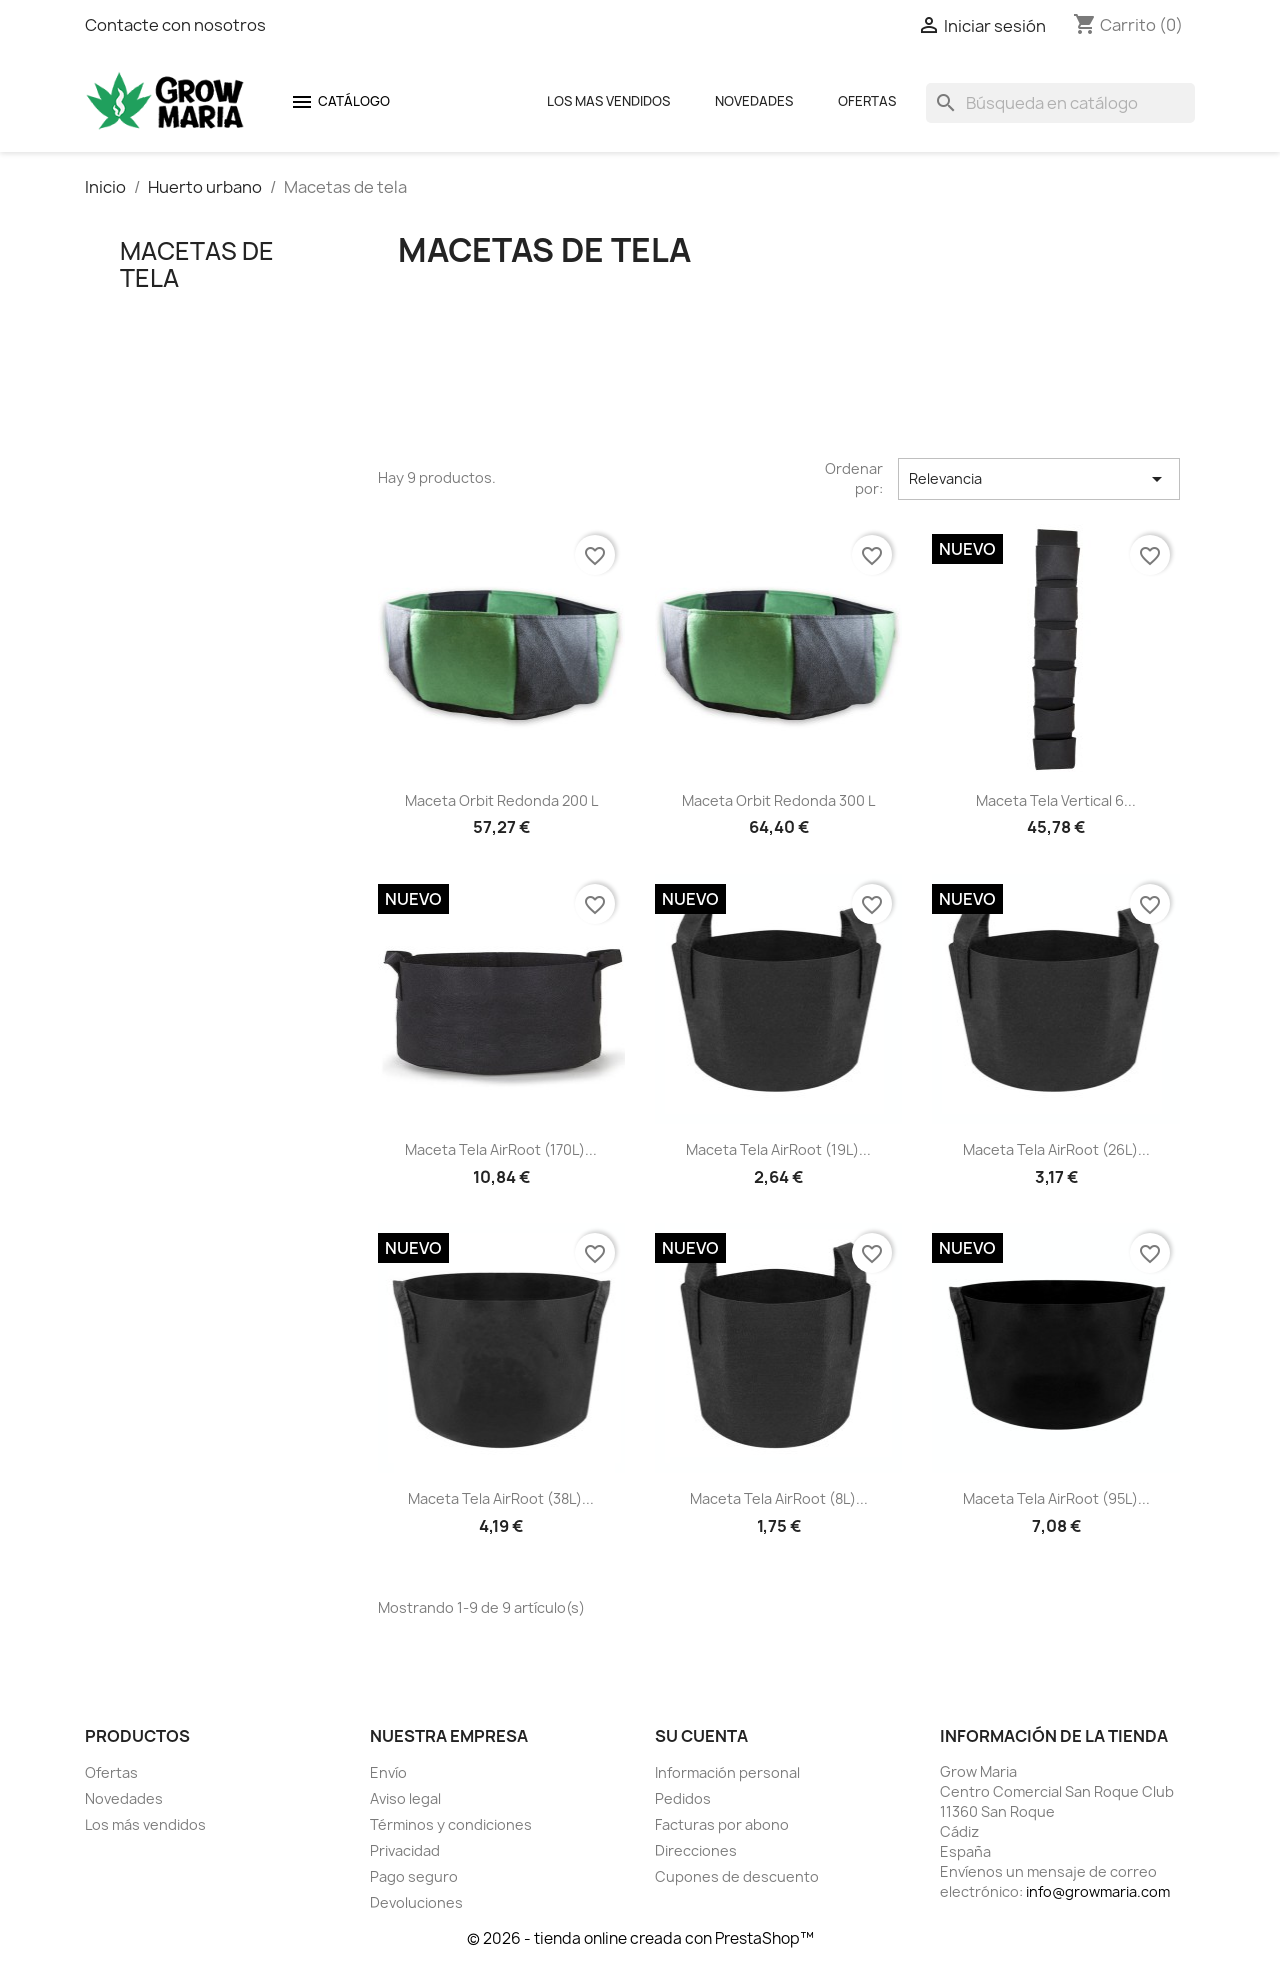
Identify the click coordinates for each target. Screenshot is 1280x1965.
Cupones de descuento (737, 1876)
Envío (388, 1772)
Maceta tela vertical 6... (1056, 800)
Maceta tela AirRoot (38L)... (501, 1498)
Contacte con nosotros (175, 25)
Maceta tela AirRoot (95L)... (1056, 1498)
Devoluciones (416, 1902)
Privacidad (405, 1850)
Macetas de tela (197, 264)
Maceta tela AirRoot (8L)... (779, 1498)
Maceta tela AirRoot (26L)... (1056, 1149)
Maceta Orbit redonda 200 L (501, 800)
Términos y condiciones (451, 1824)
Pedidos (683, 1798)
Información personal (727, 1772)
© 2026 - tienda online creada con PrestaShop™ (640, 1938)
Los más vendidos (145, 1824)
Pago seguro (414, 1876)
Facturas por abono (722, 1824)
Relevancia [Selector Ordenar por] (1039, 479)
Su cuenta (701, 1736)
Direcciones (696, 1850)
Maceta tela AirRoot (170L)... (501, 1149)
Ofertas (867, 101)
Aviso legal (405, 1798)
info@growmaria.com (1098, 1891)
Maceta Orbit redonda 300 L (778, 800)
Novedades (754, 101)
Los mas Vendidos (608, 101)
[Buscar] (1060, 103)
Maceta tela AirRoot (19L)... (778, 1149)
